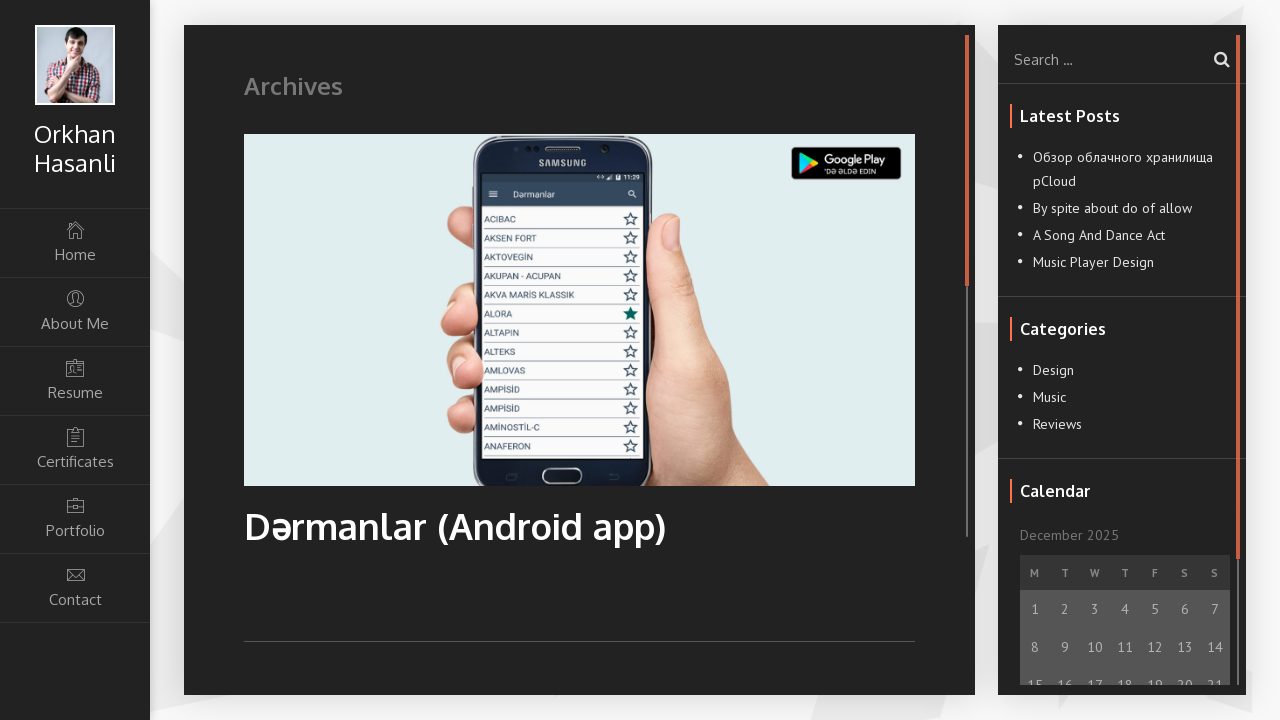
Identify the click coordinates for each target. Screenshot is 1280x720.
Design (1053, 370)
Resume (75, 379)
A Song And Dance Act (1099, 235)
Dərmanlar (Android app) (455, 525)
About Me (75, 310)
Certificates (75, 448)
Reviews (1057, 424)
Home (75, 241)
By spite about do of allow (1112, 208)
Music (1049, 397)
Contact (75, 586)
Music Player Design (1093, 262)
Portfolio (75, 517)
